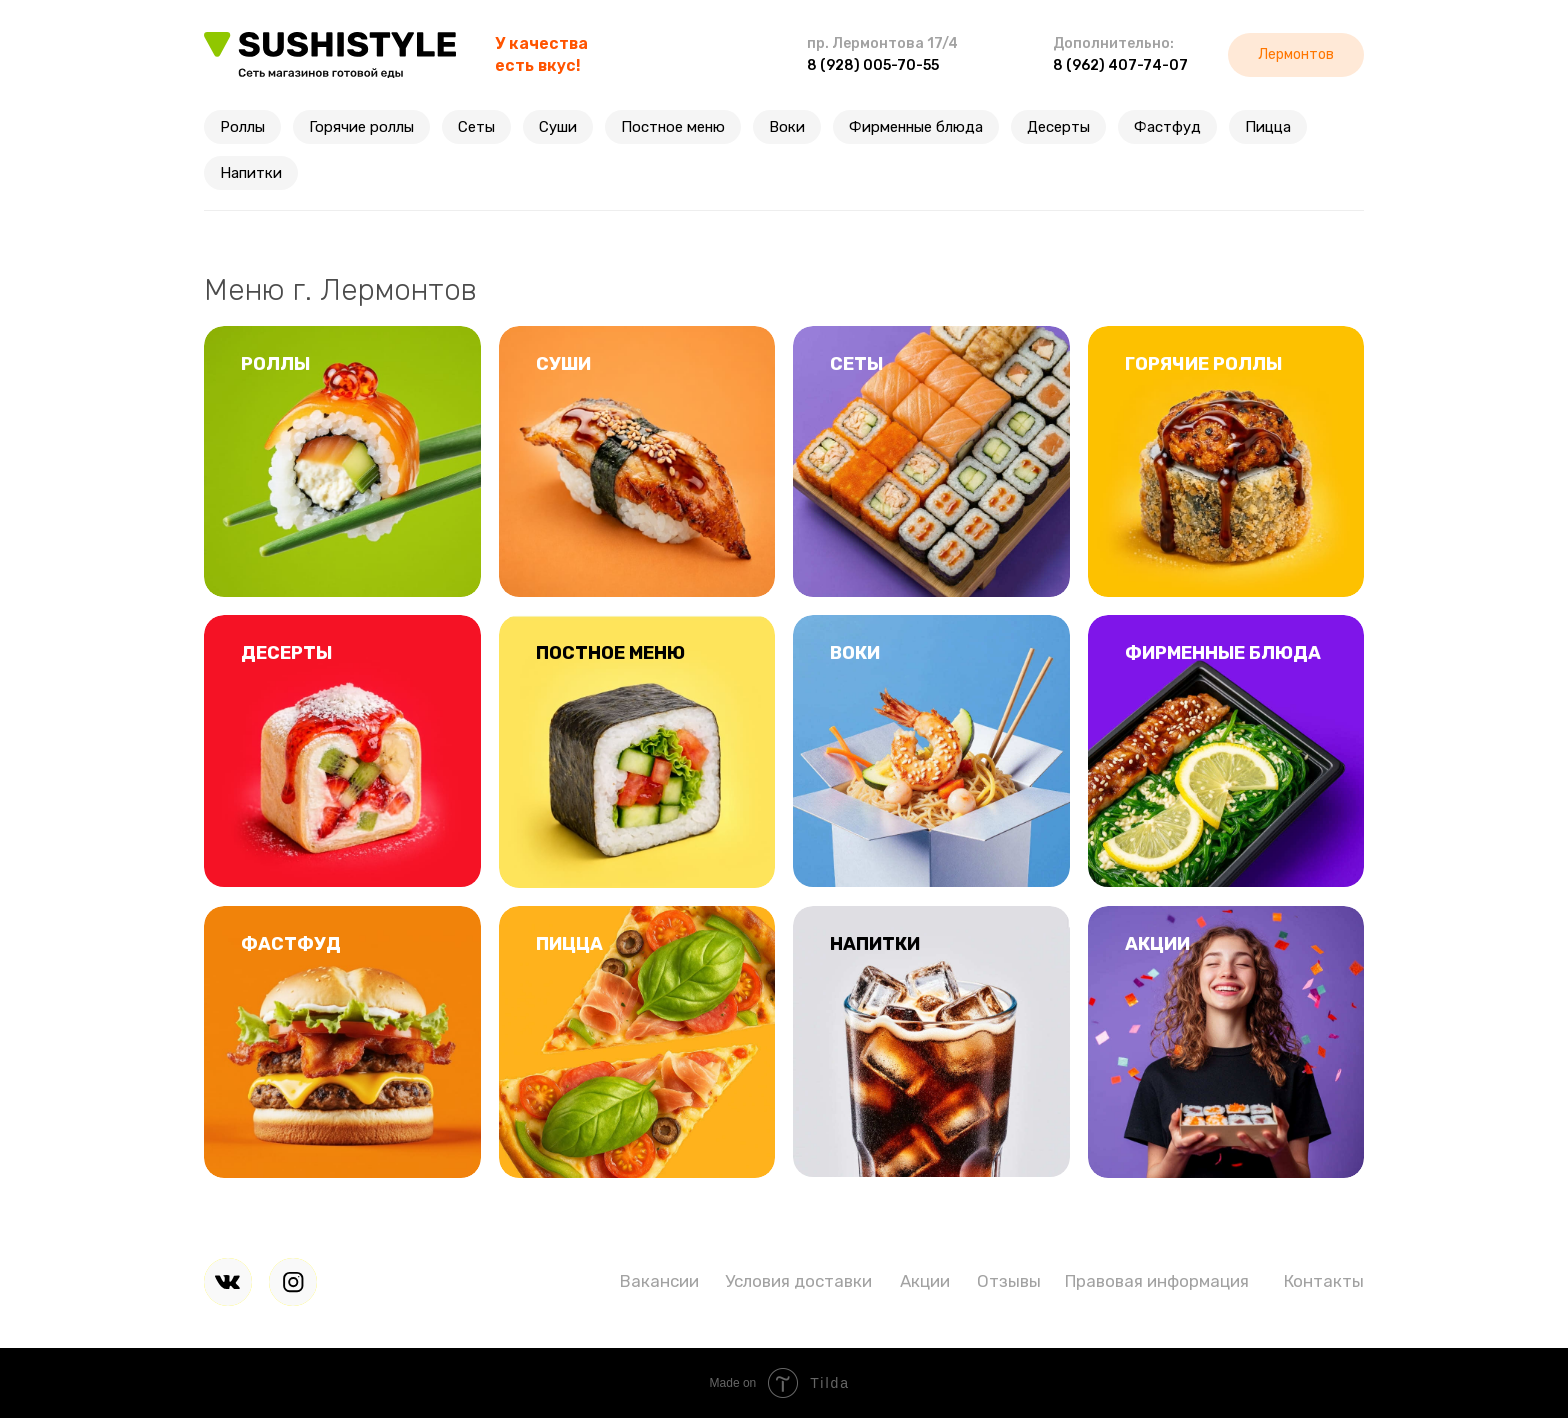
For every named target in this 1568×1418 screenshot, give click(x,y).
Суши (558, 127)
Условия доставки (798, 1281)
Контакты (1324, 1281)
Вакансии (659, 1281)
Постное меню (673, 127)
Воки (787, 127)
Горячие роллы (361, 127)
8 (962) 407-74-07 (1120, 65)
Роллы (242, 127)
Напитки (251, 173)
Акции (925, 1281)
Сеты (476, 127)
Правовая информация (1157, 1281)
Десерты (1058, 127)
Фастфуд (1167, 127)
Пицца (1268, 127)
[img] (228, 1282)
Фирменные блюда (916, 127)
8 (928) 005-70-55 (873, 65)
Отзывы (1009, 1281)
